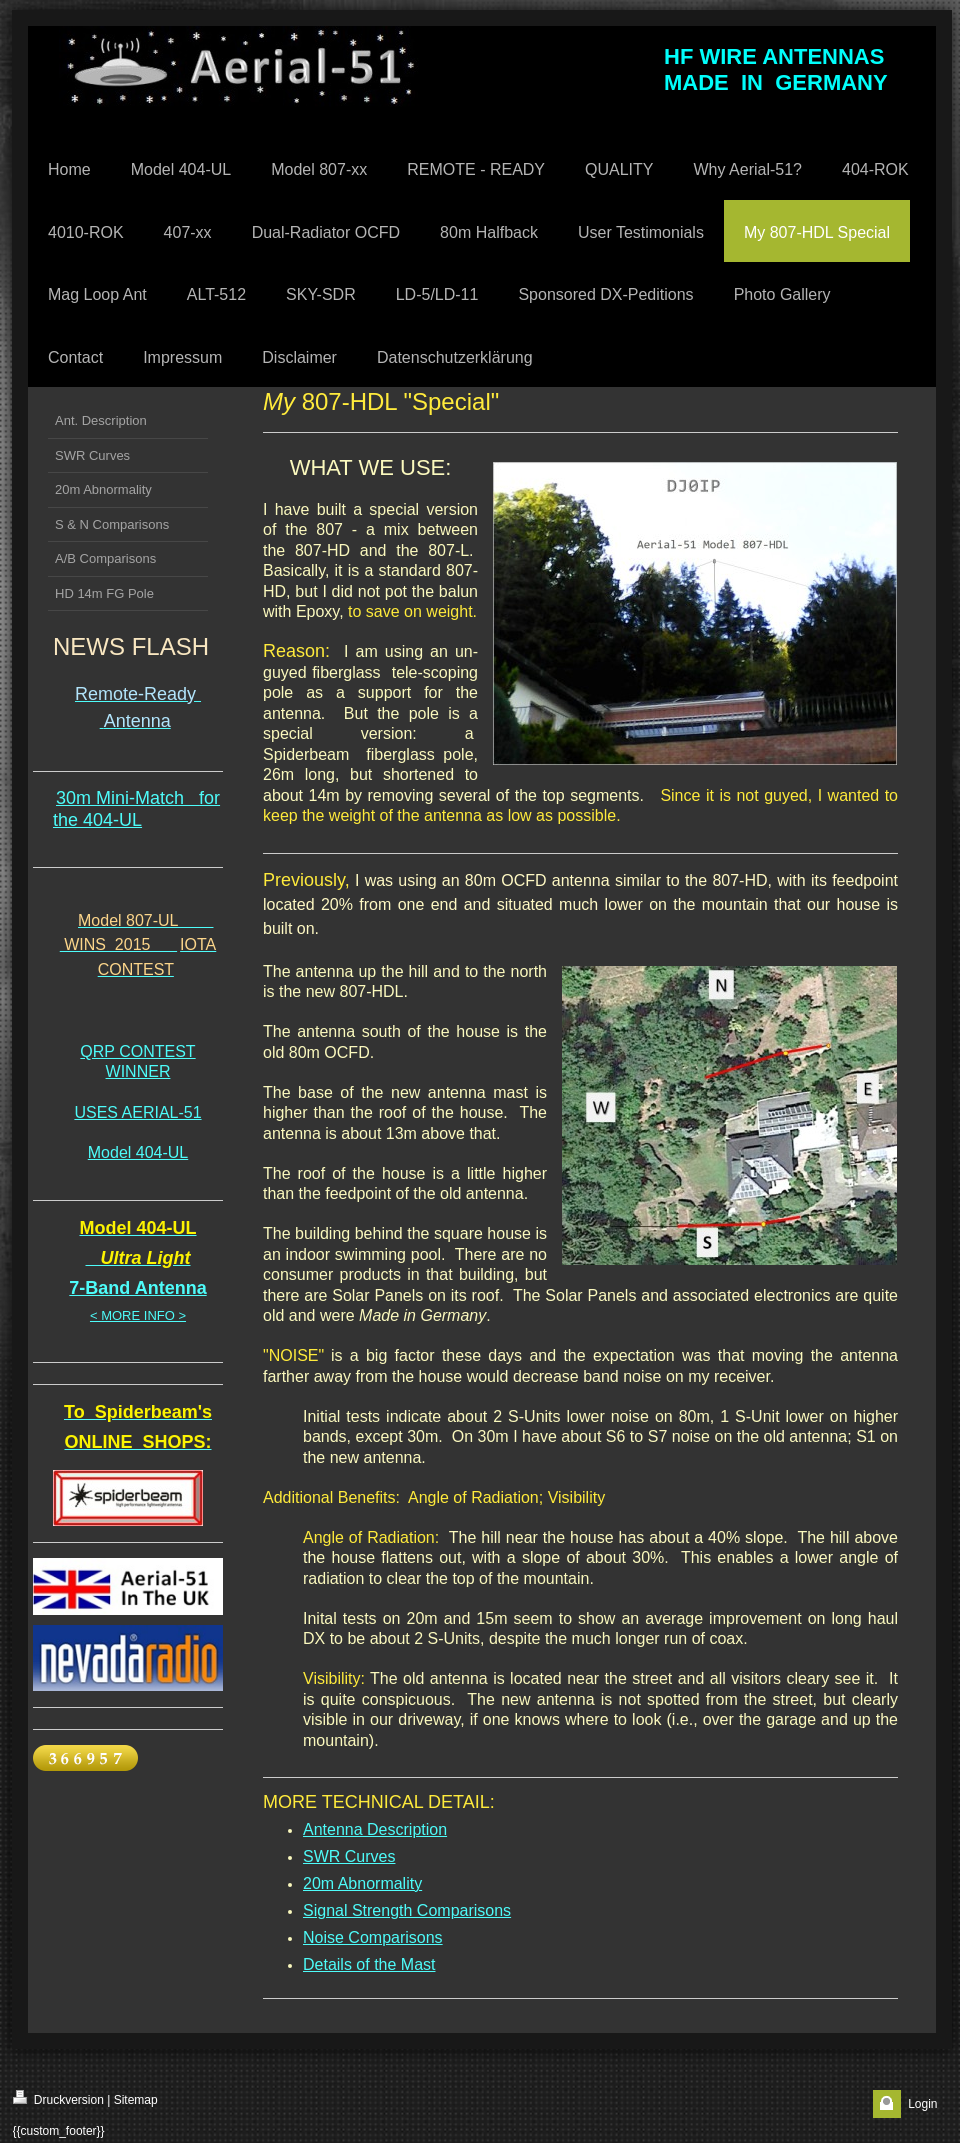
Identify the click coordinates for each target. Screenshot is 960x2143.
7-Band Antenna (137, 1288)
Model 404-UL (138, 1152)
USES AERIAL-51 (137, 1112)
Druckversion (58, 2098)
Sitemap (136, 2100)
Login (922, 2104)
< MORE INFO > (138, 1315)
